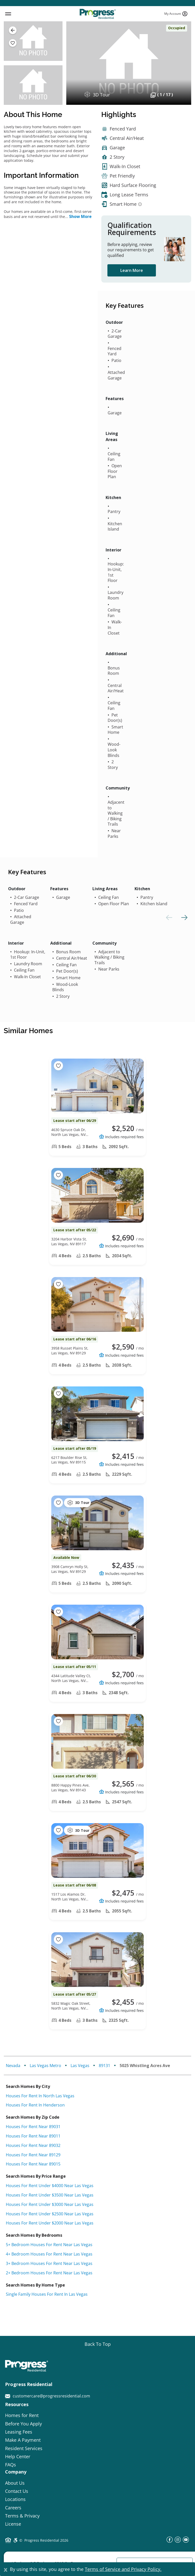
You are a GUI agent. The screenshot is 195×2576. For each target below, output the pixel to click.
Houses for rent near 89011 (33, 2136)
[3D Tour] (97, 94)
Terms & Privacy (22, 2516)
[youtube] (186, 2541)
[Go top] (98, 2344)
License (13, 2524)
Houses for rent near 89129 (33, 2155)
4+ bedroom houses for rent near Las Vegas (49, 2254)
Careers (13, 2508)
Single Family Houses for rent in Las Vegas (47, 2294)
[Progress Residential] (97, 14)
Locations (15, 2499)
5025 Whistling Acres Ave (145, 2065)
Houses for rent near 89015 (33, 2164)
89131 (104, 2065)
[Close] (5, 2569)
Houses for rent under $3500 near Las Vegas (49, 2195)
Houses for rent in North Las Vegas (40, 2096)
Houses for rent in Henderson (35, 2105)
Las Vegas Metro (45, 2065)
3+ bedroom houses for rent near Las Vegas (49, 2263)
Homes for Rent (22, 2415)
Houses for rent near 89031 (33, 2126)
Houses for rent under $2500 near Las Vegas (49, 2214)
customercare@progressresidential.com (47, 2396)
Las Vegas (80, 2065)
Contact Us (16, 2491)
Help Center (17, 2456)
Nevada (13, 2065)
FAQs (10, 2465)
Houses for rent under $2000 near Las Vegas (49, 2223)
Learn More (131, 270)
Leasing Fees (18, 2432)
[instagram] (178, 2541)
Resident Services (23, 2448)
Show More (80, 216)
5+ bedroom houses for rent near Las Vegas (49, 2244)
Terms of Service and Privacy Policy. (123, 2569)
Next (183, 917)
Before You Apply (23, 2424)
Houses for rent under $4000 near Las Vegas (49, 2185)
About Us (15, 2483)
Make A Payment (23, 2440)
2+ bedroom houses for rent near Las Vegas (49, 2273)
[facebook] (170, 2541)
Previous (168, 917)
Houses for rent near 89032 (33, 2145)
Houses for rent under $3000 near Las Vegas (49, 2204)
